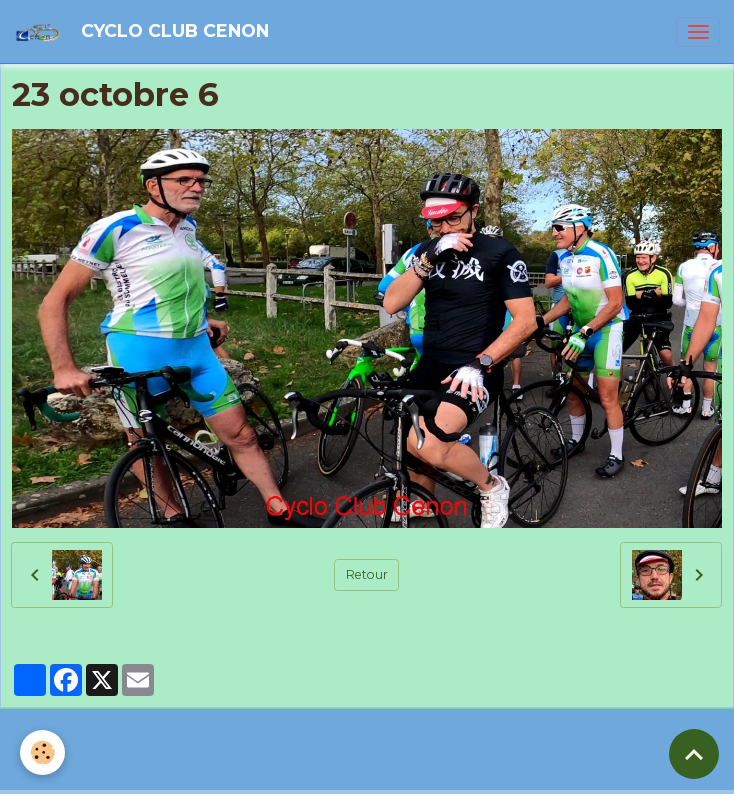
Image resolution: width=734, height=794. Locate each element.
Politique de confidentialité (301, 770)
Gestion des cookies (454, 770)
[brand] (145, 31)
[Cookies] (42, 752)
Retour (367, 574)
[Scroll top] (694, 754)
